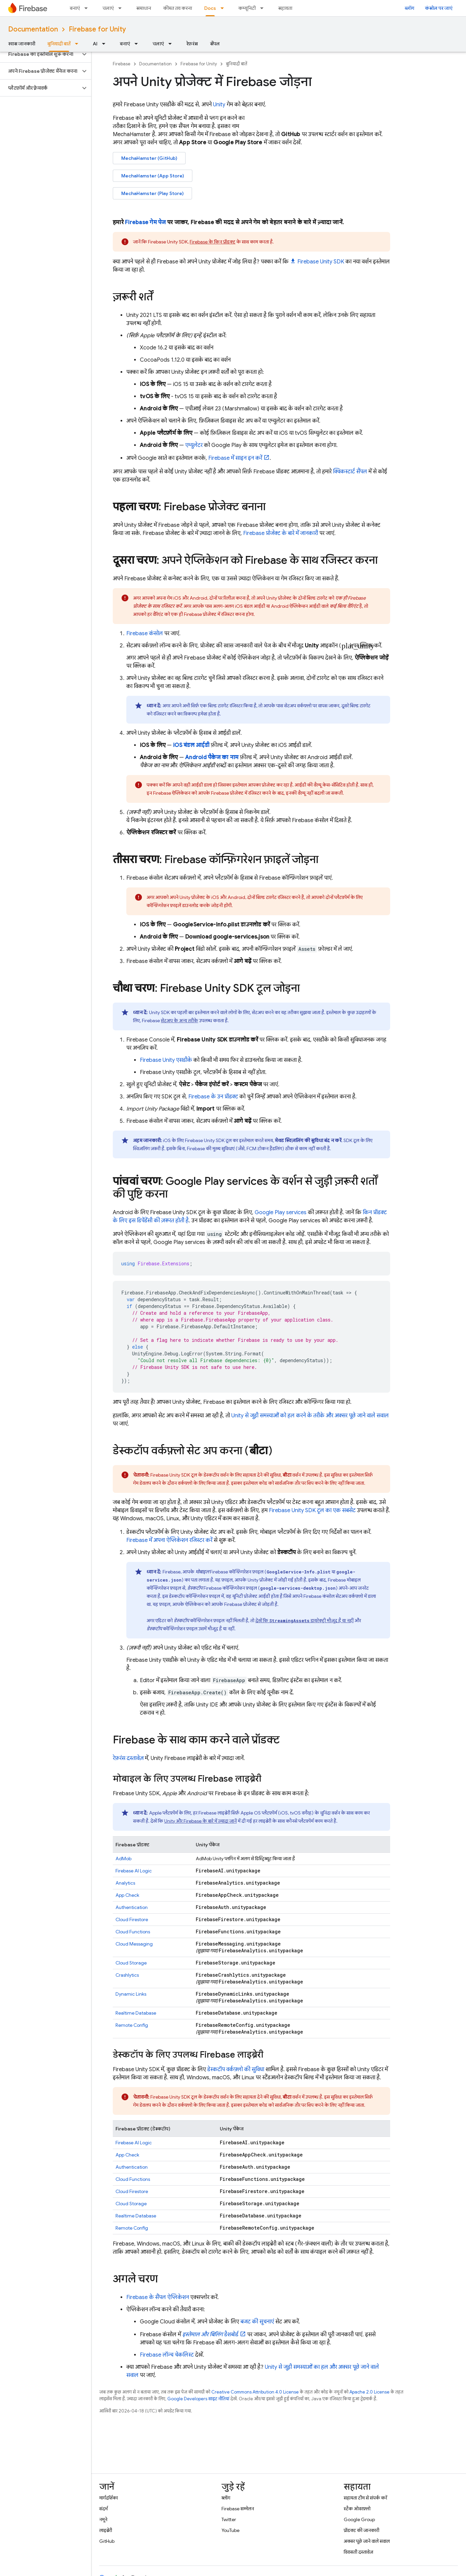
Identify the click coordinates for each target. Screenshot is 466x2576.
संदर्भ (103, 2509)
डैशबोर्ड (210, 2334)
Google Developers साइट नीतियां (198, 2399)
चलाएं (108, 8)
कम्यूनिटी (247, 8)
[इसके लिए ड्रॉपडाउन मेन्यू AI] (106, 44)
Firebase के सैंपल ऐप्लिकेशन (157, 2297)
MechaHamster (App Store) (152, 176)
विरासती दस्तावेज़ (358, 2552)
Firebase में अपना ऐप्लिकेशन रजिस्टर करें (169, 1540)
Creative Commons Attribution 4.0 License (255, 2392)
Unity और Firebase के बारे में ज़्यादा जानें (200, 1821)
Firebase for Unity (97, 29)
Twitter (228, 2519)
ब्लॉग (409, 8)
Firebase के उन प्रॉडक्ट (213, 1096)
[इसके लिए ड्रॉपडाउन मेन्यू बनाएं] (88, 8)
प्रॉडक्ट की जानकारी (361, 2530)
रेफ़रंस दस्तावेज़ (128, 1758)
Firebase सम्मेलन (237, 2509)
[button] (40, 54)
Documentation (33, 29)
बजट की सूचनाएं (257, 2321)
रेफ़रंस (192, 44)
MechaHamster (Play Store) (152, 193)
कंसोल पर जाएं (438, 8)
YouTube (230, 2530)
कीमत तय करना (177, 8)
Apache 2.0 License (369, 2392)
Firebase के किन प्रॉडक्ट (212, 242)
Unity (219, 104)
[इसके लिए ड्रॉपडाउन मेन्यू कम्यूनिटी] (264, 8)
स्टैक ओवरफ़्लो (357, 2509)
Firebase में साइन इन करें (235, 458)
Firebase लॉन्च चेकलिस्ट (167, 2355)
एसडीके (166, 1060)
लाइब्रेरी (105, 2530)
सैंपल (215, 44)
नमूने (103, 2519)
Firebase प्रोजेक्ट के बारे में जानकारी (280, 533)
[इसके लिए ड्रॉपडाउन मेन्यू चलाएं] (122, 8)
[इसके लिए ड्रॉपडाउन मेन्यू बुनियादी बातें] (78, 44)
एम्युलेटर (194, 445)
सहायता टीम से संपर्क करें (365, 2498)
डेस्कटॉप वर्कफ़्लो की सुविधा (235, 2069)
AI (95, 44)
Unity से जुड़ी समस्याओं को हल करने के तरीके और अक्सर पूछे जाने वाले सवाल (310, 1415)
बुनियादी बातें (236, 64)
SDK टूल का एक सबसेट (312, 1510)
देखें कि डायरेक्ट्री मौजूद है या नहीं (304, 1620)
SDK (320, 261)
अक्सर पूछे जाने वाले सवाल (367, 2541)
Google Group (359, 2519)
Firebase (121, 64)
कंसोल (144, 633)
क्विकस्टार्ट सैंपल (350, 471)
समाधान (143, 8)
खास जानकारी (21, 44)
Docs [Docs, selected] (210, 8)
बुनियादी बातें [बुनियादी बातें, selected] (58, 44)
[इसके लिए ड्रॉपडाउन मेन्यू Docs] (224, 8)
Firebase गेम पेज (145, 222)
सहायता (285, 8)
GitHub (106, 2541)
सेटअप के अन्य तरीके (179, 1020)
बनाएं (75, 8)
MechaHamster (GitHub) (149, 158)
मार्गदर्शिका (108, 2498)
